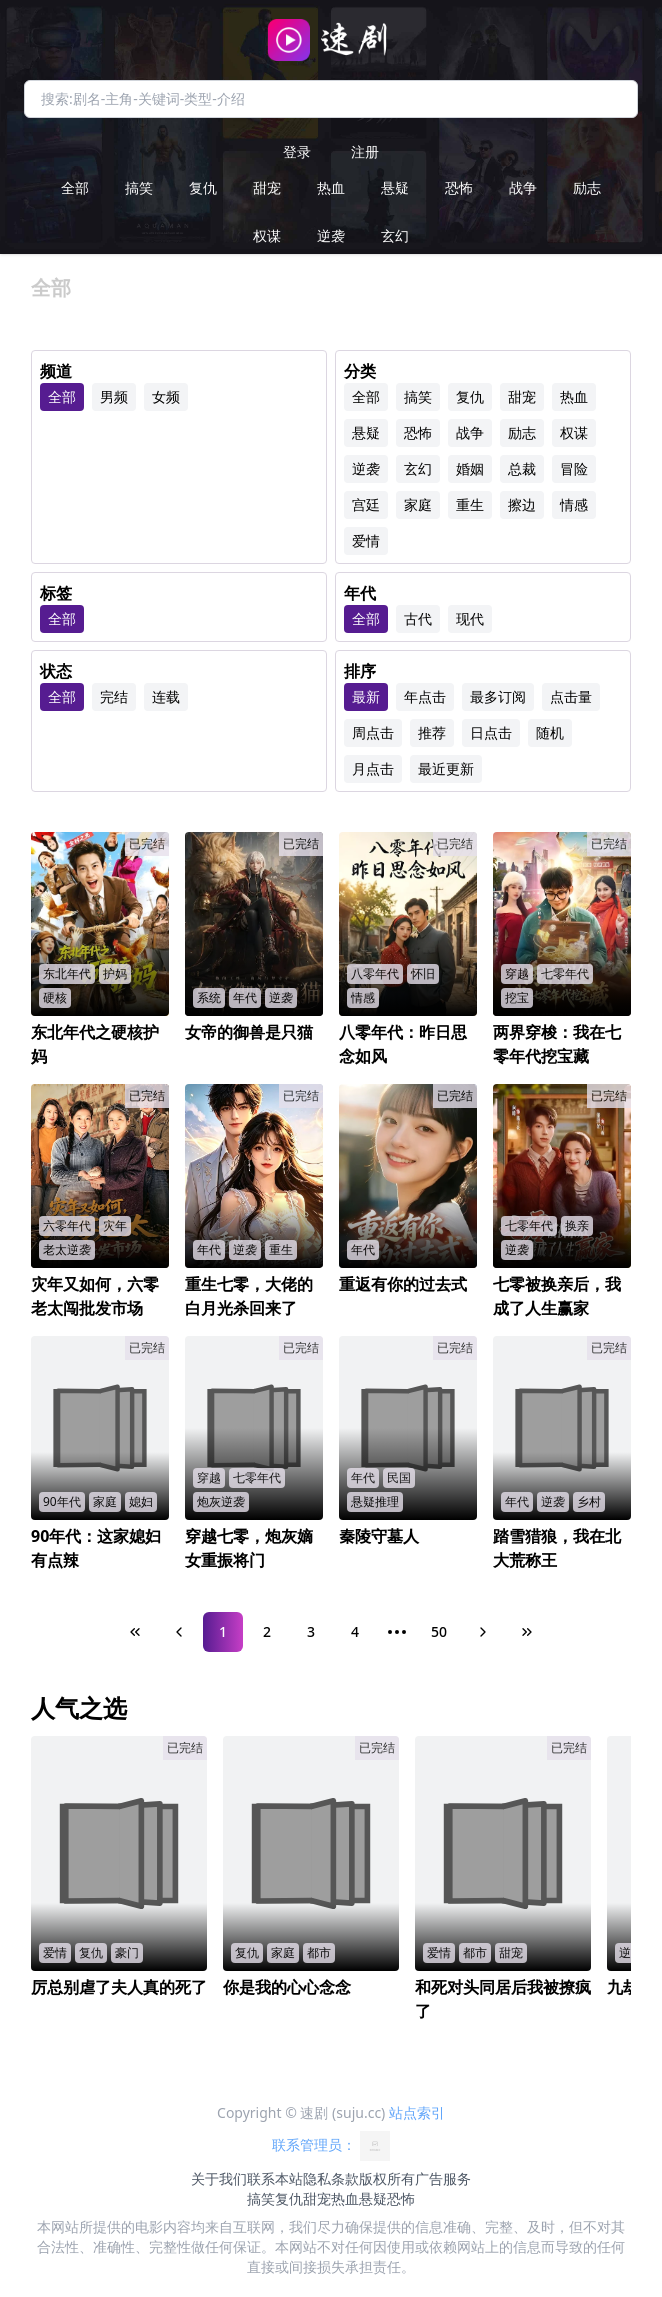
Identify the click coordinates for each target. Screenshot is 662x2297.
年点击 (425, 696)
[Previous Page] (179, 1632)
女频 (166, 396)
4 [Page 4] (355, 1631)
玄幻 (395, 235)
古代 (418, 618)
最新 (366, 696)
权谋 (267, 235)
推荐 (432, 732)
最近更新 (446, 768)
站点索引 (417, 2112)
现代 (470, 618)
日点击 (491, 732)
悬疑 (395, 187)
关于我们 (219, 2178)
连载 (166, 696)
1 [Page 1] (223, 1631)
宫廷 (366, 504)
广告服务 (443, 2178)
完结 (114, 696)
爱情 (366, 540)
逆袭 (331, 235)
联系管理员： (331, 2146)
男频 (114, 396)
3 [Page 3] (311, 1631)
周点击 (373, 732)
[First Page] (135, 1632)
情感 (574, 504)
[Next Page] (483, 1632)
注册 (365, 151)
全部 (75, 187)
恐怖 (459, 187)
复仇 (203, 187)
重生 (470, 504)
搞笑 (139, 187)
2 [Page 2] (267, 1631)
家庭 (418, 504)
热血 (331, 187)
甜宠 (267, 187)
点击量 (571, 696)
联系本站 (275, 2178)
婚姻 (470, 468)
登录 (297, 151)
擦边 (522, 504)
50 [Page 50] (439, 1631)
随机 (550, 732)
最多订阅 (498, 696)
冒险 (574, 468)
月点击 (373, 768)
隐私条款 (331, 2178)
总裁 (522, 468)
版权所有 (387, 2178)
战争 (523, 187)
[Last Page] (527, 1632)
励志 (587, 187)
